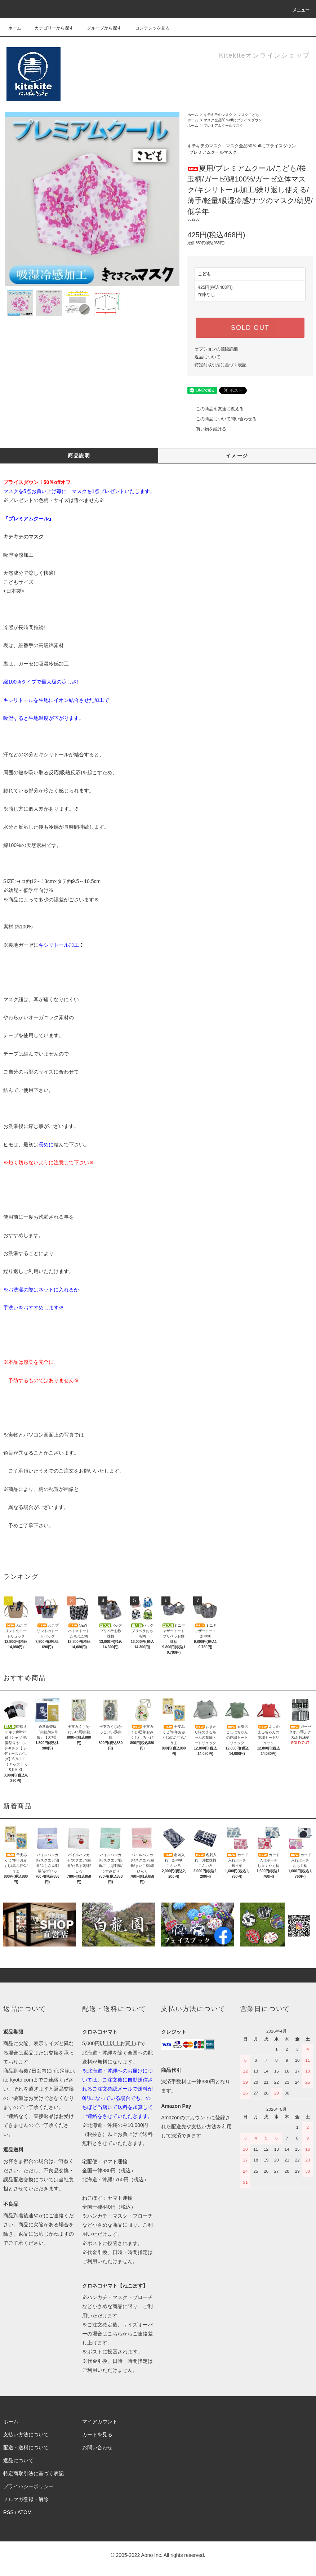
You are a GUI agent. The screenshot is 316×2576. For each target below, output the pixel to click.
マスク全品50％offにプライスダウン (233, 120)
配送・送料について (26, 2447)
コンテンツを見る (148, 28)
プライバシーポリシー (28, 2486)
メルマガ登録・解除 (26, 2499)
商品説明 (79, 455)
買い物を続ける (206, 428)
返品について (208, 356)
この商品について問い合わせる (222, 418)
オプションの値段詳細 (216, 348)
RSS (8, 2512)
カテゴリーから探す (50, 28)
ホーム (14, 28)
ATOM (24, 2512)
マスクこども (248, 115)
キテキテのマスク (218, 115)
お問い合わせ (97, 2447)
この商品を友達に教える (215, 408)
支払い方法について (26, 2434)
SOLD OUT (250, 327)
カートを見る (97, 2434)
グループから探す (99, 28)
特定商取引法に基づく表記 (220, 364)
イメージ (237, 455)
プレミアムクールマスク (223, 125)
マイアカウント (99, 2421)
